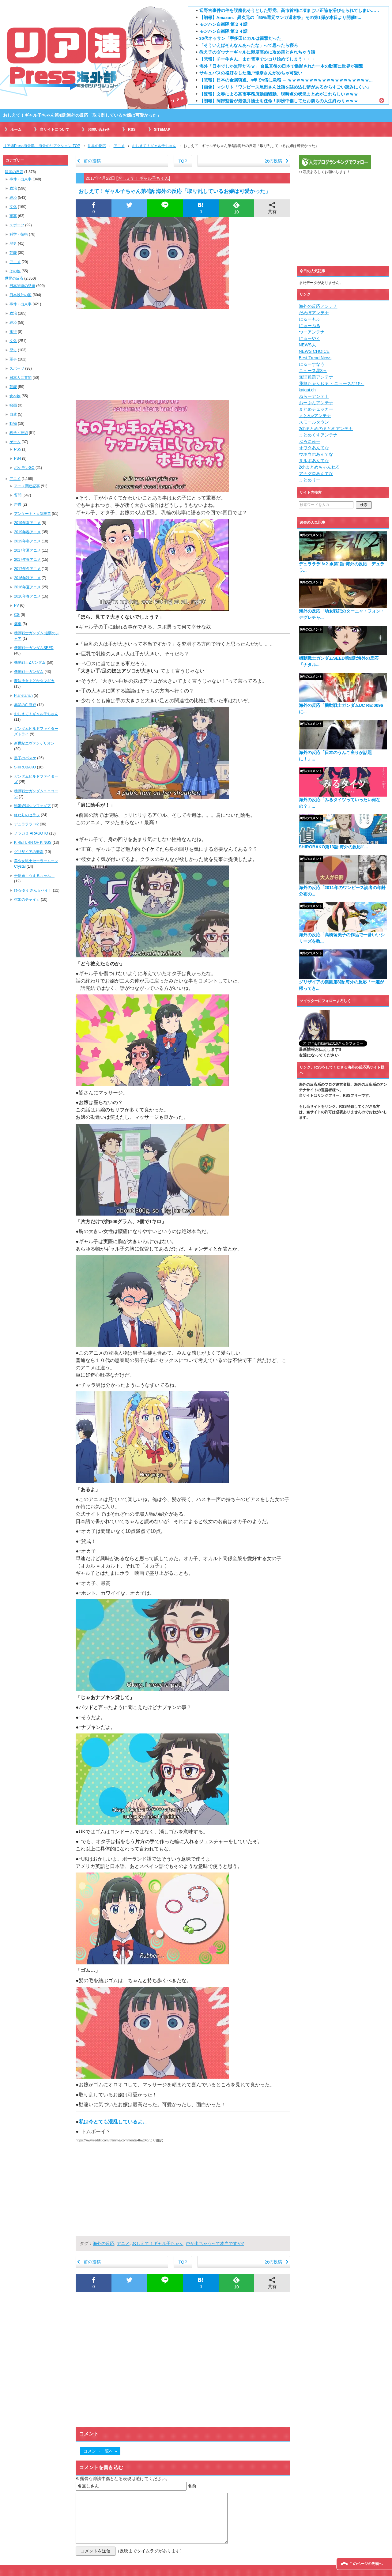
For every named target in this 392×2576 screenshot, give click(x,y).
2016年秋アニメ (27, 578)
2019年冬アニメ (27, 541)
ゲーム (15, 442)
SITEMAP (162, 129)
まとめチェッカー (316, 409)
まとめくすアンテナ (318, 434)
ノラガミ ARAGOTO (31, 833)
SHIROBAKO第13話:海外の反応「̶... (333, 846)
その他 (15, 271)
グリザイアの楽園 (28, 852)
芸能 (13, 253)
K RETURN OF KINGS (32, 842)
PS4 (17, 458)
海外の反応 (103, 2243)
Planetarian (23, 695)
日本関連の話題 (22, 286)
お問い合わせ (99, 129)
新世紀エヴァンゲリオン (34, 743)
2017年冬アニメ (27, 569)
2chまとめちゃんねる (319, 467)
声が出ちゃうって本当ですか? (215, 2243)
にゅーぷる (309, 325)
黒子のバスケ (25, 758)
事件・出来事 (20, 179)
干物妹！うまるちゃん (34, 875)
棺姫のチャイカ (27, 899)
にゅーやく (309, 338)
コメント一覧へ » (100, 2451)
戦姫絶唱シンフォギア (32, 806)
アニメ (123, 2243)
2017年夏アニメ (27, 550)
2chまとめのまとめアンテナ (326, 428)
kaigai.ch (307, 389)
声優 (17, 504)
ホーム (15, 129)
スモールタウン (314, 422)
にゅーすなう (312, 364)
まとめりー (309, 479)
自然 (13, 414)
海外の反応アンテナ (318, 306)
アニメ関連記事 (27, 486)
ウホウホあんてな (316, 454)
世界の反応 (14, 278)
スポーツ (16, 225)
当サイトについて (54, 129)
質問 (17, 495)
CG (17, 615)
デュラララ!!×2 (26, 824)
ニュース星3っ (313, 370)
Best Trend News (315, 357)
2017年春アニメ (27, 559)
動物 (13, 423)
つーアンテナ (312, 332)
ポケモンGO (24, 468)
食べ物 (15, 396)
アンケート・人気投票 (32, 513)
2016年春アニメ (27, 596)
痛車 (17, 624)
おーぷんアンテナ (316, 402)
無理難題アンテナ (316, 377)
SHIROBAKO (25, 767)
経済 (13, 197)
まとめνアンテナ (315, 415)
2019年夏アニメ (27, 523)
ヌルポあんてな (314, 460)
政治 (13, 188)
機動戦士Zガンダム (30, 662)
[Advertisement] (183, 354)
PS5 (17, 449)
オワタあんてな (314, 447)
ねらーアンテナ (314, 396)
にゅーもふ (309, 319)
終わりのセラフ (27, 815)
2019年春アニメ (27, 532)
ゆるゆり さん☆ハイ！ (33, 890)
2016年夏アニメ (27, 587)
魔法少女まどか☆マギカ (34, 681)
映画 (13, 405)
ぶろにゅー (309, 441)
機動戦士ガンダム (28, 671)
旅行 (13, 332)
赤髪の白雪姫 (25, 705)
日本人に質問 (20, 377)
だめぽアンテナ (314, 312)
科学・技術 (18, 234)
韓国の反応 (14, 172)
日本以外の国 (20, 295)
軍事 (13, 216)
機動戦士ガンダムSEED (34, 648)
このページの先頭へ (366, 2564)
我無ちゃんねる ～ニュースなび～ (331, 383)
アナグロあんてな (316, 473)
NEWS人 (307, 344)
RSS (132, 129)
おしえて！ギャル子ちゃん (143, 178)
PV (16, 605)
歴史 (13, 243)
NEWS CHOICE (314, 351)
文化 (13, 207)
